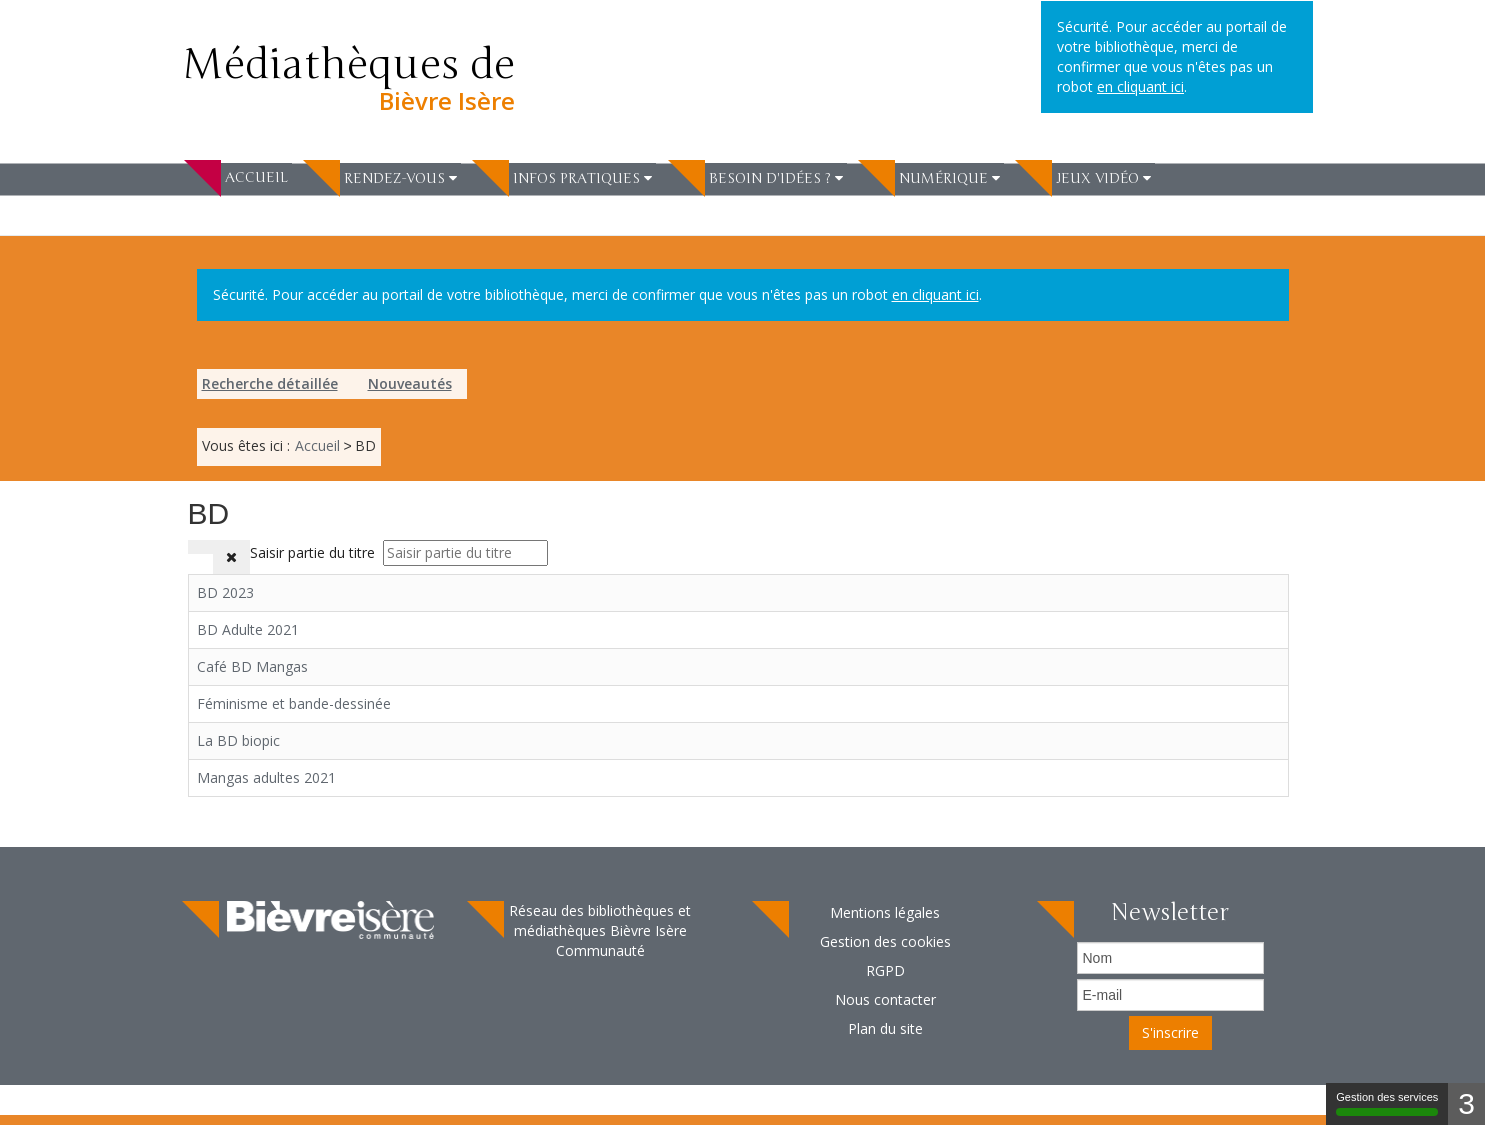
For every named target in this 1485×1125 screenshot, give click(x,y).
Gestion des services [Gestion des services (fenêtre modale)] (1387, 1103)
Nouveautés (410, 383)
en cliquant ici (935, 294)
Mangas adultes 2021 (266, 777)
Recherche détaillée (270, 383)
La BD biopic (238, 740)
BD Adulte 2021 (248, 629)
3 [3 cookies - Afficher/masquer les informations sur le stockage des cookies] (1466, 1103)
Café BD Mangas (252, 666)
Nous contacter (885, 999)
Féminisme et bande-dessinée (294, 703)
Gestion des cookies (885, 941)
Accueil (256, 177)
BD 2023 (225, 592)
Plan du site (885, 1028)
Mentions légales (885, 912)
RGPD (885, 970)
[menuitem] (238, 176)
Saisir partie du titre (314, 552)
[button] (400, 178)
